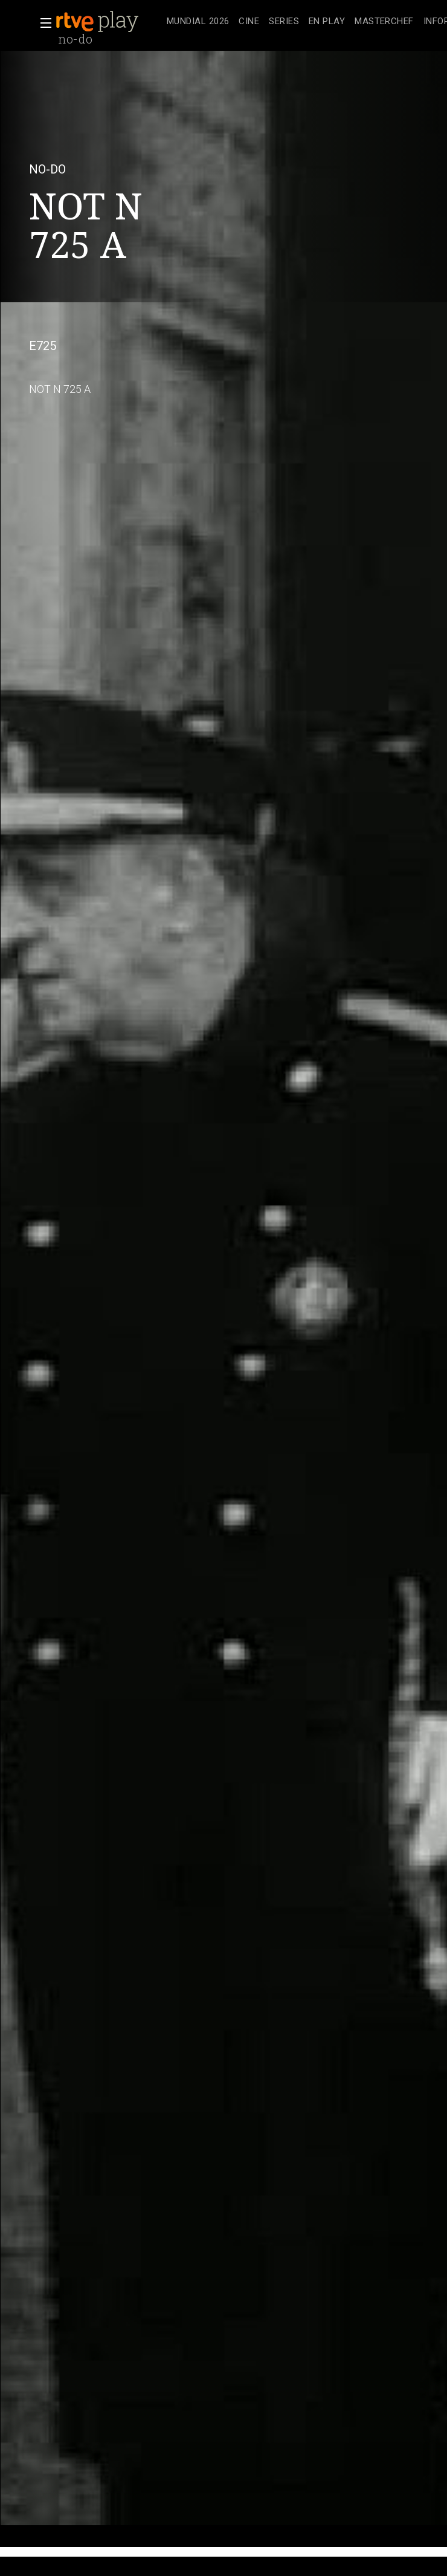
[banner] (109, 22)
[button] (42, 23)
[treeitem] (198, 22)
